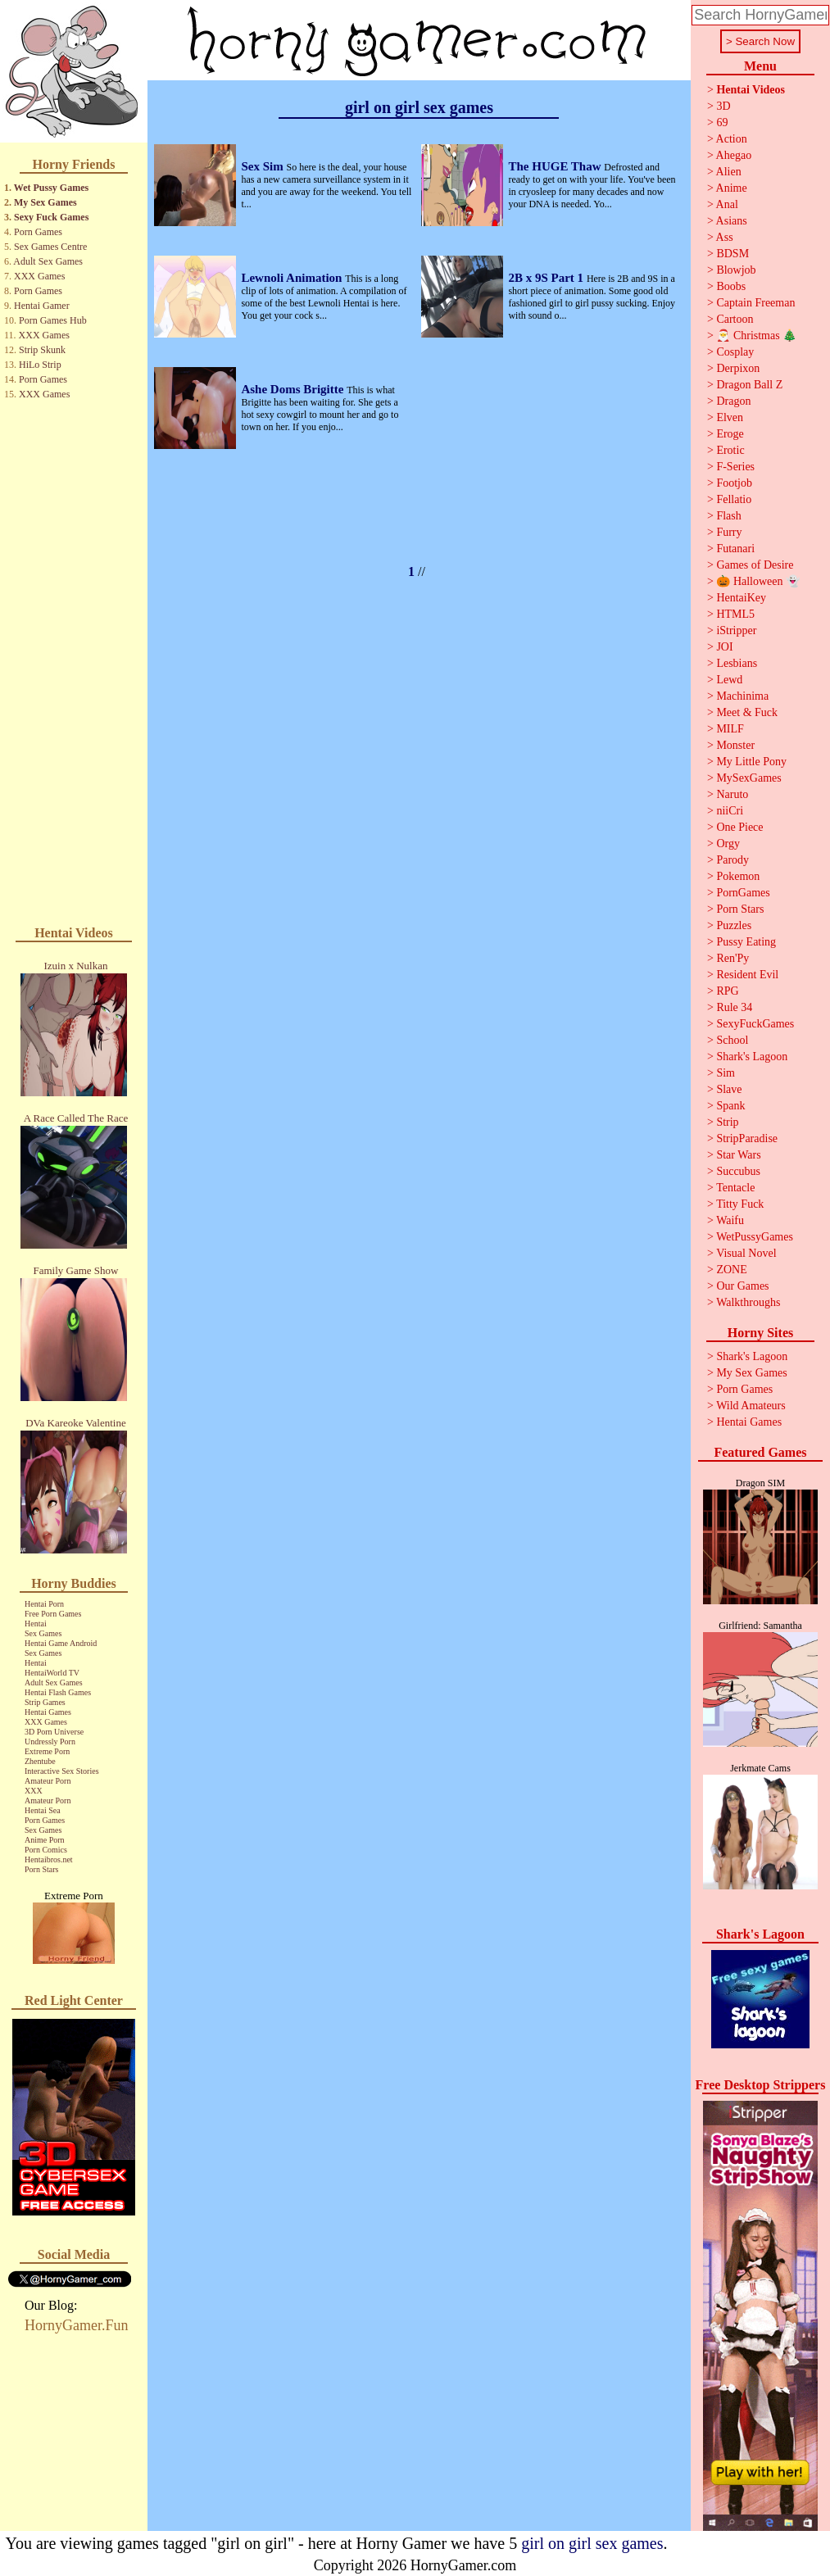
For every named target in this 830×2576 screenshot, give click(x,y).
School (732, 1040)
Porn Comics (46, 1849)
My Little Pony (751, 761)
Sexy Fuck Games (51, 217)
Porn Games (38, 232)
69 (722, 122)
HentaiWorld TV (52, 1672)
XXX (34, 1790)
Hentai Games (48, 1712)
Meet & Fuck (747, 712)
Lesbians (736, 663)
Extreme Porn (47, 1751)
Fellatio (733, 499)
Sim (725, 1073)
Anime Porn (45, 1839)
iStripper (736, 630)
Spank (730, 1106)
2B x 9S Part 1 (547, 277)
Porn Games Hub (53, 320)
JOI (724, 647)
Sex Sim (263, 166)
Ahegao (734, 155)
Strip (727, 1122)
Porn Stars (41, 1869)
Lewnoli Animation (293, 277)
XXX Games (39, 276)
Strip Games (45, 1702)
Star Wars (738, 1155)
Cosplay (735, 352)
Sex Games (43, 1633)
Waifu (730, 1220)
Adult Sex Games (48, 261)
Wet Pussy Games (51, 187)
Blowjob (735, 270)
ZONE (731, 1269)
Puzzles (733, 925)
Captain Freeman (755, 303)
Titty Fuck (740, 1204)
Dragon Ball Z (749, 385)
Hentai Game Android (61, 1643)
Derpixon (738, 368)
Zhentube (40, 1761)
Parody (732, 860)
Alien (729, 172)
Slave (729, 1089)
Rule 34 (734, 1007)
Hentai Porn (44, 1603)
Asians (731, 221)
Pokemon (738, 876)
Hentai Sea (43, 1810)
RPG (727, 991)
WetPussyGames (754, 1237)
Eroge (729, 434)
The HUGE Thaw (556, 166)
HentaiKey (741, 598)
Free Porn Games (53, 1613)
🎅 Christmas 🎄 (756, 335)
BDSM (732, 253)
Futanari (735, 548)
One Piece (739, 827)
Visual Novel (746, 1253)
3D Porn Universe (54, 1731)
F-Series (735, 466)
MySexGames (748, 778)
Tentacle (735, 1187)
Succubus (738, 1171)
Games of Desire (754, 565)
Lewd (729, 679)
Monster (735, 745)
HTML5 (735, 614)
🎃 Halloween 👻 (758, 581)
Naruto (732, 794)
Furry (729, 532)
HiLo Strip (40, 364)
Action (731, 139)
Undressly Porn (50, 1741)
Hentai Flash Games (58, 1692)
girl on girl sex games (592, 2543)
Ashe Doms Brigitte (294, 389)
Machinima (742, 696)
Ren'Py (732, 958)
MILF (729, 729)
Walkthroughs (748, 1302)
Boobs (731, 286)
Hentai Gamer (42, 305)
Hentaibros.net (49, 1859)
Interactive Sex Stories (62, 1771)
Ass (724, 237)
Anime (731, 188)
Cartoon (734, 319)
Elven (729, 417)
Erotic (730, 450)
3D (723, 106)
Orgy (728, 843)
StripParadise (747, 1138)
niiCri (729, 811)
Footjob (734, 483)
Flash (728, 516)
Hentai (36, 1623)
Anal (727, 204)
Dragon (733, 401)
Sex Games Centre (50, 246)
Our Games (742, 1286)
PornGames (742, 893)
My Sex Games (45, 202)
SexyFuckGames (755, 1024)
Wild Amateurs (751, 1405)
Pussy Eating (746, 942)
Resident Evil (747, 974)
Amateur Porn (47, 1780)
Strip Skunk (42, 350)
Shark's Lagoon (751, 1056)
